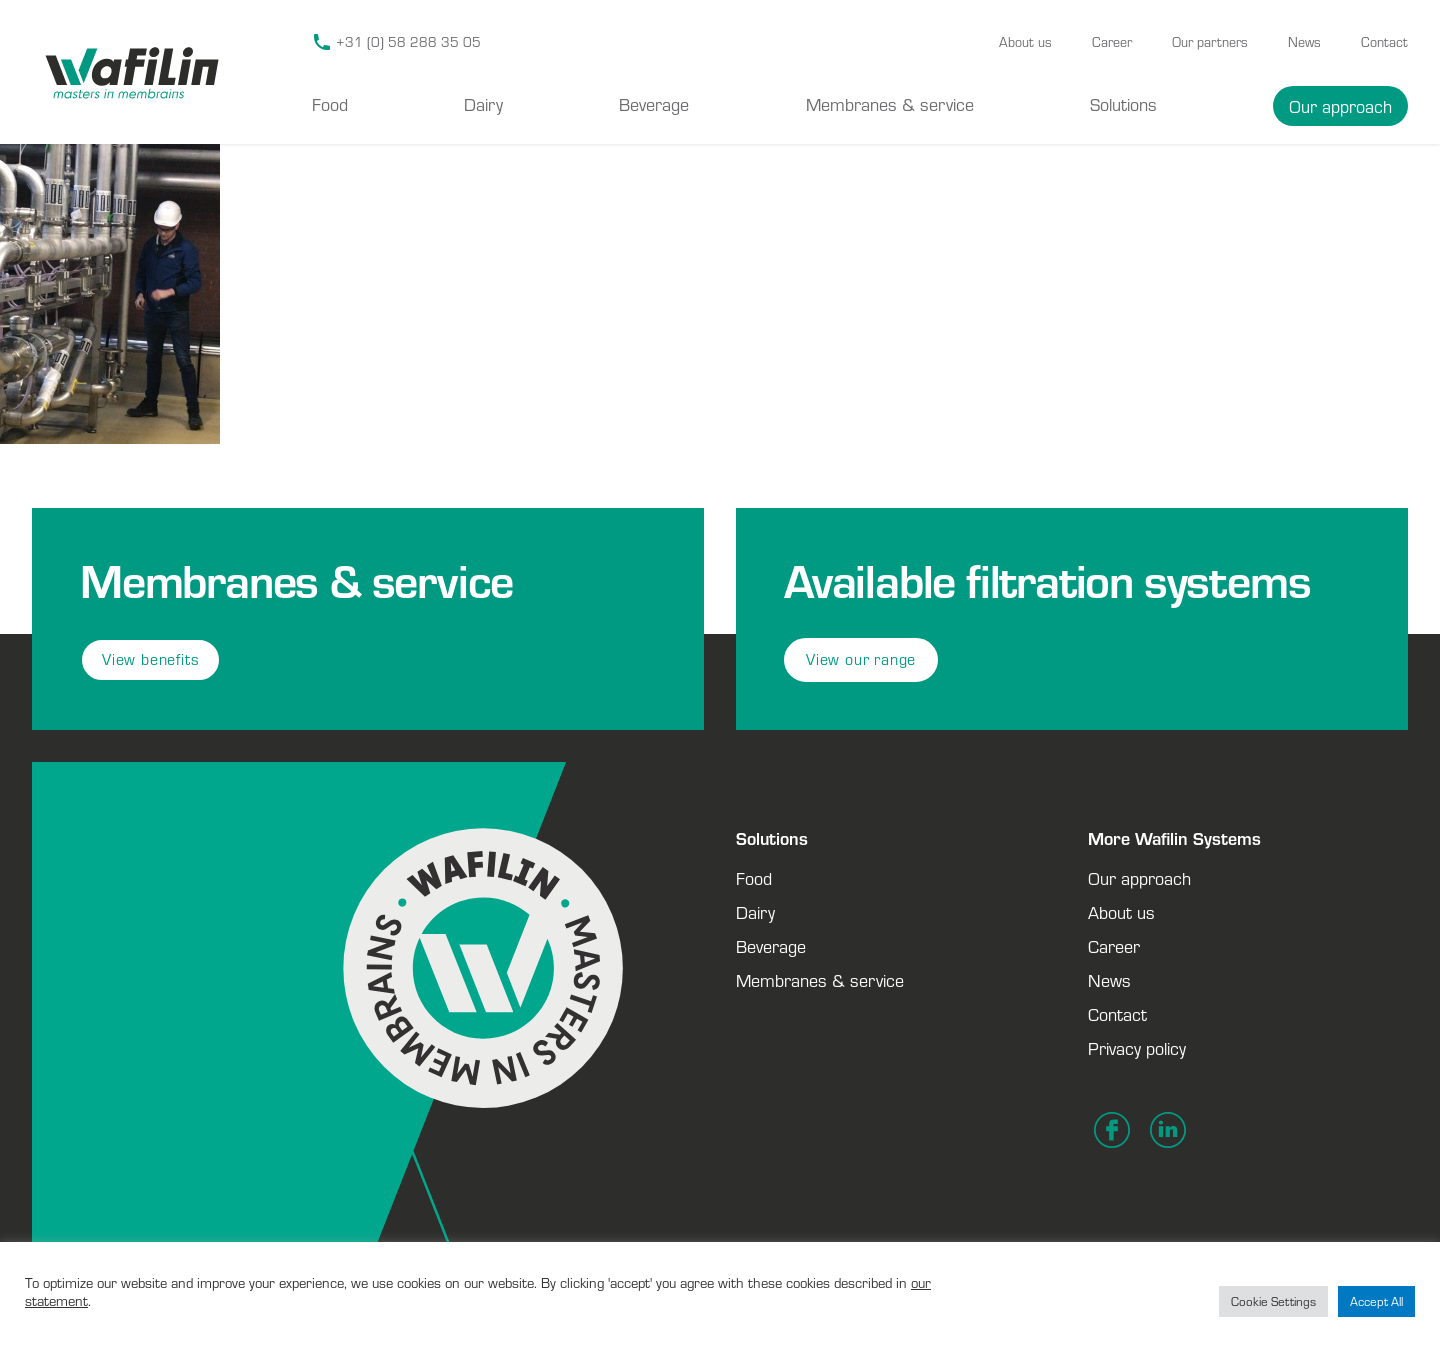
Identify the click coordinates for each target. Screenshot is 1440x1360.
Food (330, 104)
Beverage (654, 104)
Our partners (1210, 42)
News (1304, 42)
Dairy (483, 104)
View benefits (150, 659)
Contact (1384, 42)
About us (1025, 42)
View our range (861, 659)
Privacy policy (1137, 1048)
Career (1112, 42)
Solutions (1123, 104)
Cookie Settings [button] (1273, 1301)
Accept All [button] (1376, 1301)
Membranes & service (890, 104)
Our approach (1340, 106)
